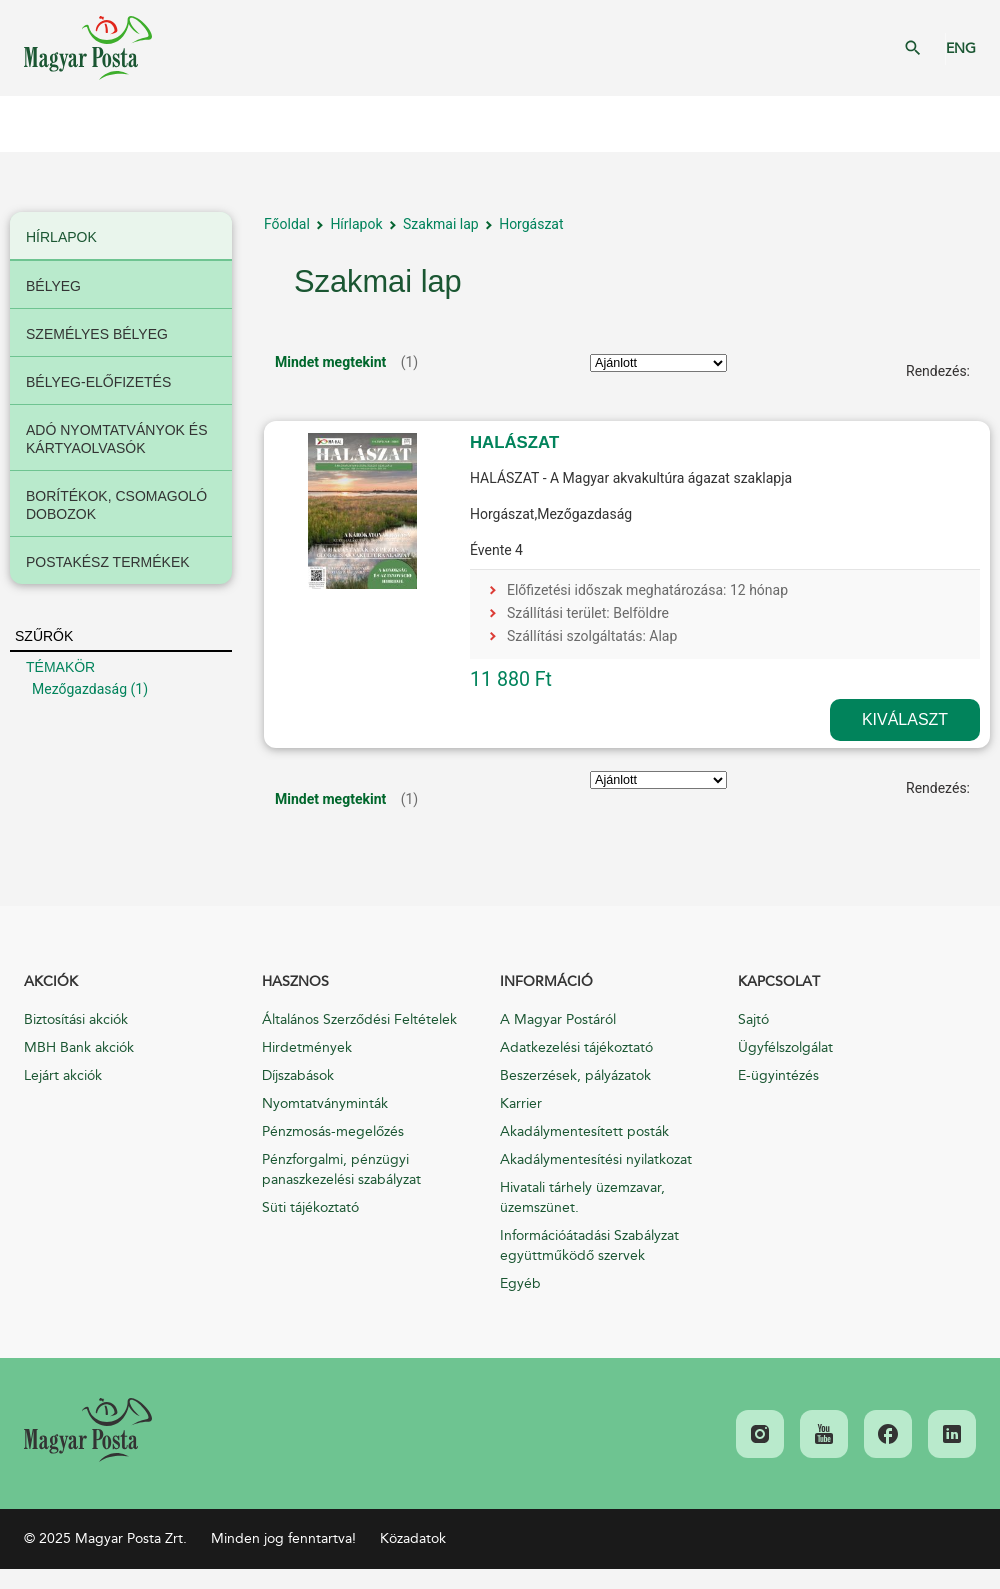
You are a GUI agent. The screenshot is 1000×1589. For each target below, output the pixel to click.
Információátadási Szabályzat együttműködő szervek (589, 1245)
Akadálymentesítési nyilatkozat (596, 1159)
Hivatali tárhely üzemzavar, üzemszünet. (582, 1197)
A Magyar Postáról (558, 1019)
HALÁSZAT (514, 442)
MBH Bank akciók (79, 1047)
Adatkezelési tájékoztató (576, 1047)
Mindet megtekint (330, 362)
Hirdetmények (307, 1047)
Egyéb (520, 1283)
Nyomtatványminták (325, 1103)
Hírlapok (356, 224)
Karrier (521, 1103)
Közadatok (413, 1538)
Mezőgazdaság (79, 689)
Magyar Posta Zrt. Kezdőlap (88, 48)
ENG (961, 48)
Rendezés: (938, 371)
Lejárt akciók (63, 1075)
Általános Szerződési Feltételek (359, 1019)
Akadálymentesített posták (584, 1131)
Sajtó (753, 1019)
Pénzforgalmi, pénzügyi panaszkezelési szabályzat (341, 1169)
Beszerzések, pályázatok (575, 1075)
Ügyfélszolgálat (785, 1047)
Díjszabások (298, 1075)
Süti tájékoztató (310, 1207)
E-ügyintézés (778, 1075)
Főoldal (287, 224)
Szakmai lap (441, 224)
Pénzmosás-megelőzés (333, 1131)
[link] (88, 1430)
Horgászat (531, 224)
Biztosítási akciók (76, 1019)
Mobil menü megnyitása (30, 124)
